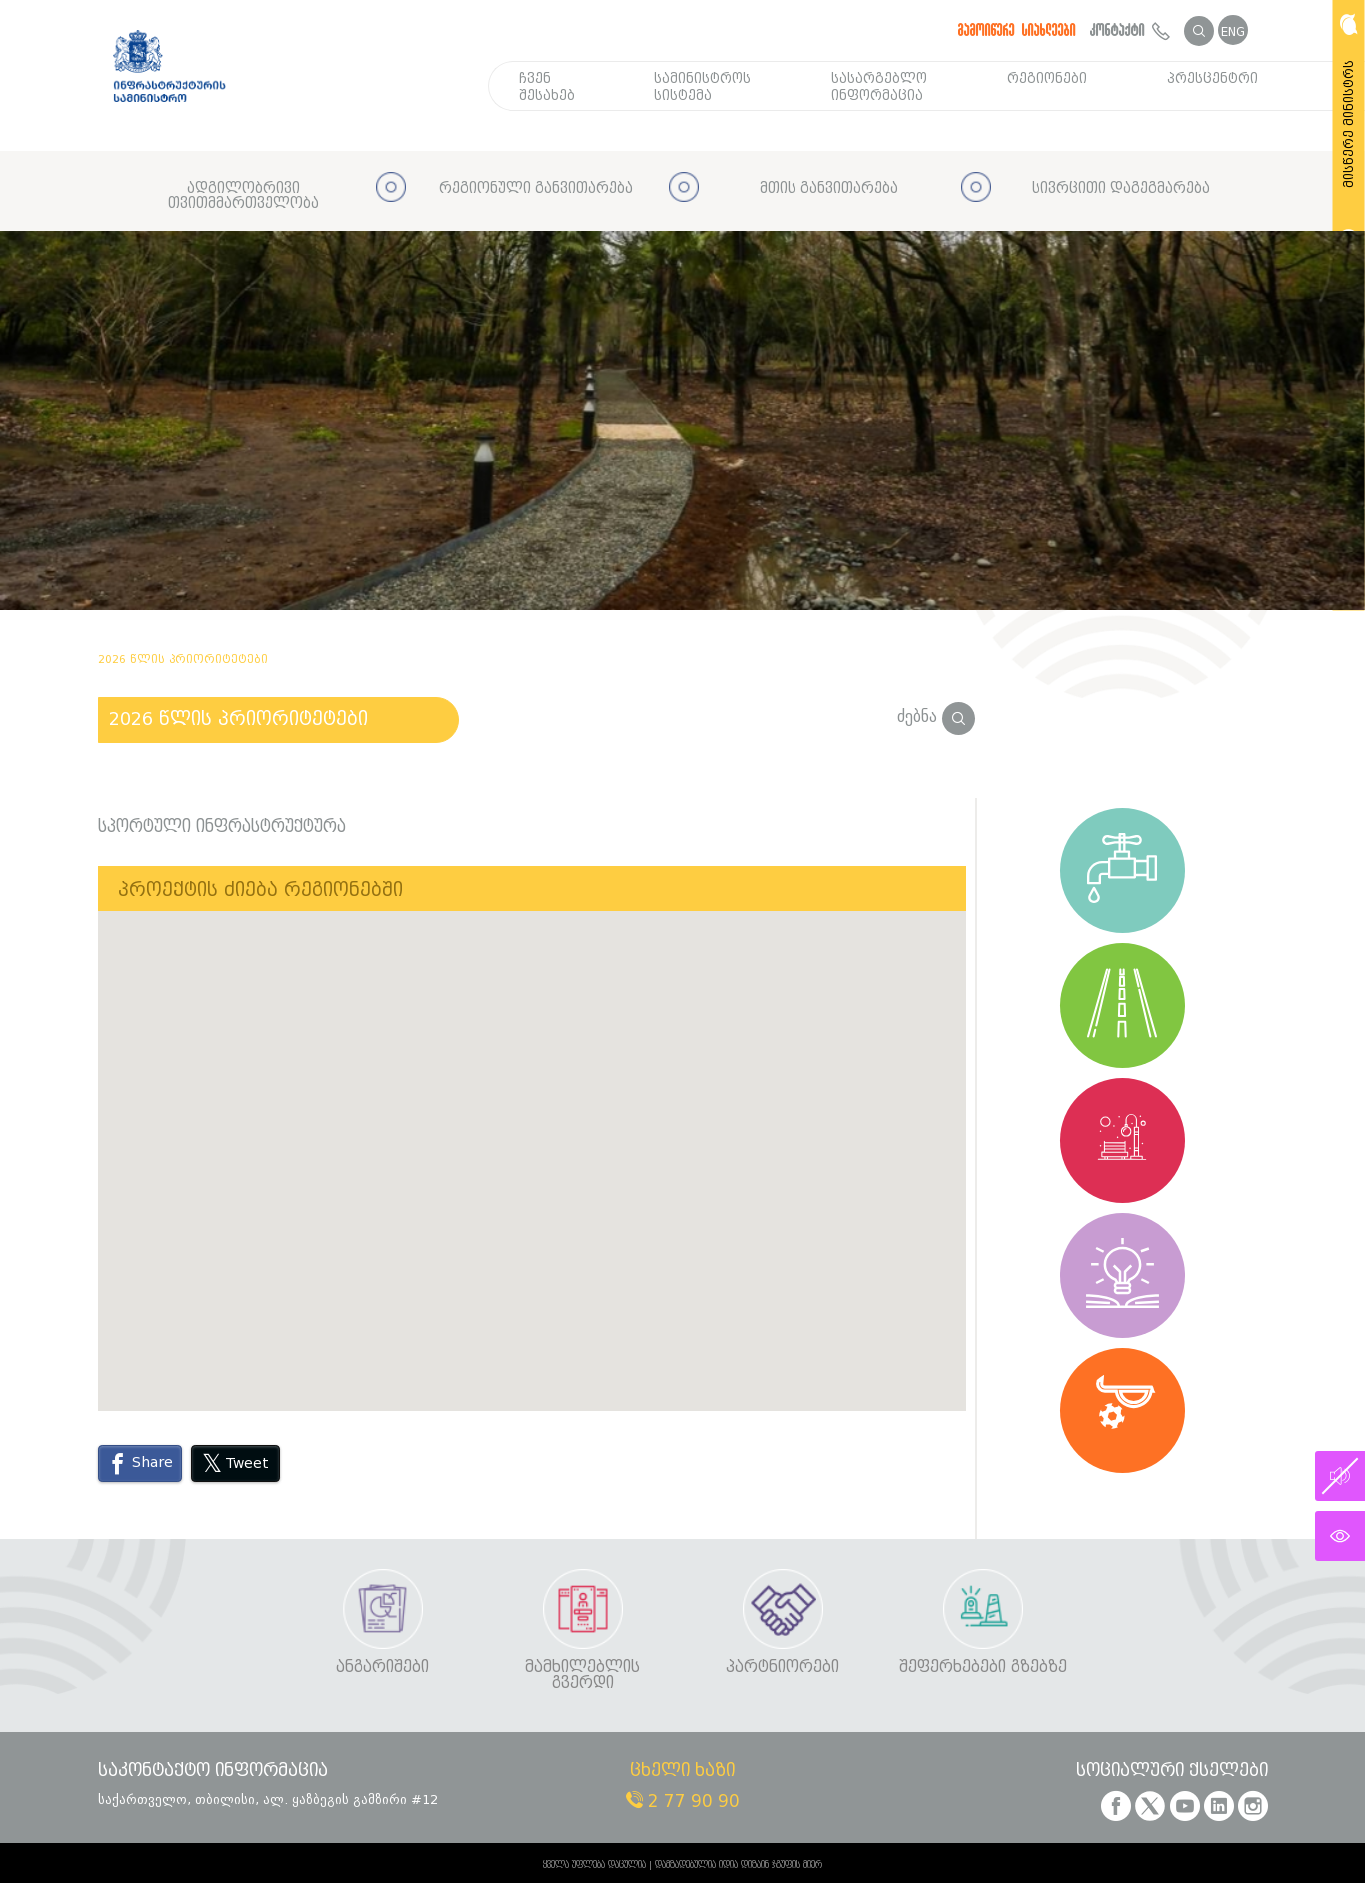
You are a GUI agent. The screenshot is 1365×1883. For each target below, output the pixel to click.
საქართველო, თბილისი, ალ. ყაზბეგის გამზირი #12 (268, 1799)
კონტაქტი (1130, 30)
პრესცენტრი (1212, 78)
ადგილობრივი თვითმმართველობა (243, 196)
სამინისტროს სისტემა (702, 87)
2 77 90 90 (683, 1801)
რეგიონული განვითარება (536, 188)
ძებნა (936, 716)
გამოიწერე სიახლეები (1017, 30)
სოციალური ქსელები (1172, 1771)
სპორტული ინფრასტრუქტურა (222, 827)
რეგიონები (1047, 78)
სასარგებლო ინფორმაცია (879, 87)
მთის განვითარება (829, 188)
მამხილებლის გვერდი (582, 1675)
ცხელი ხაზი (682, 1771)
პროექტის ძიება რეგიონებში (260, 890)
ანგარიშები (382, 1667)
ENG (1233, 31)
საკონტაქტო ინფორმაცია (213, 1771)
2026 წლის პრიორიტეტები (238, 719)
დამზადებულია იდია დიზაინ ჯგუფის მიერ (738, 1865)
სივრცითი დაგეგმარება (1121, 188)
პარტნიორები (782, 1667)
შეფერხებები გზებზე (983, 1667)
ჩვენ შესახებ (547, 87)
